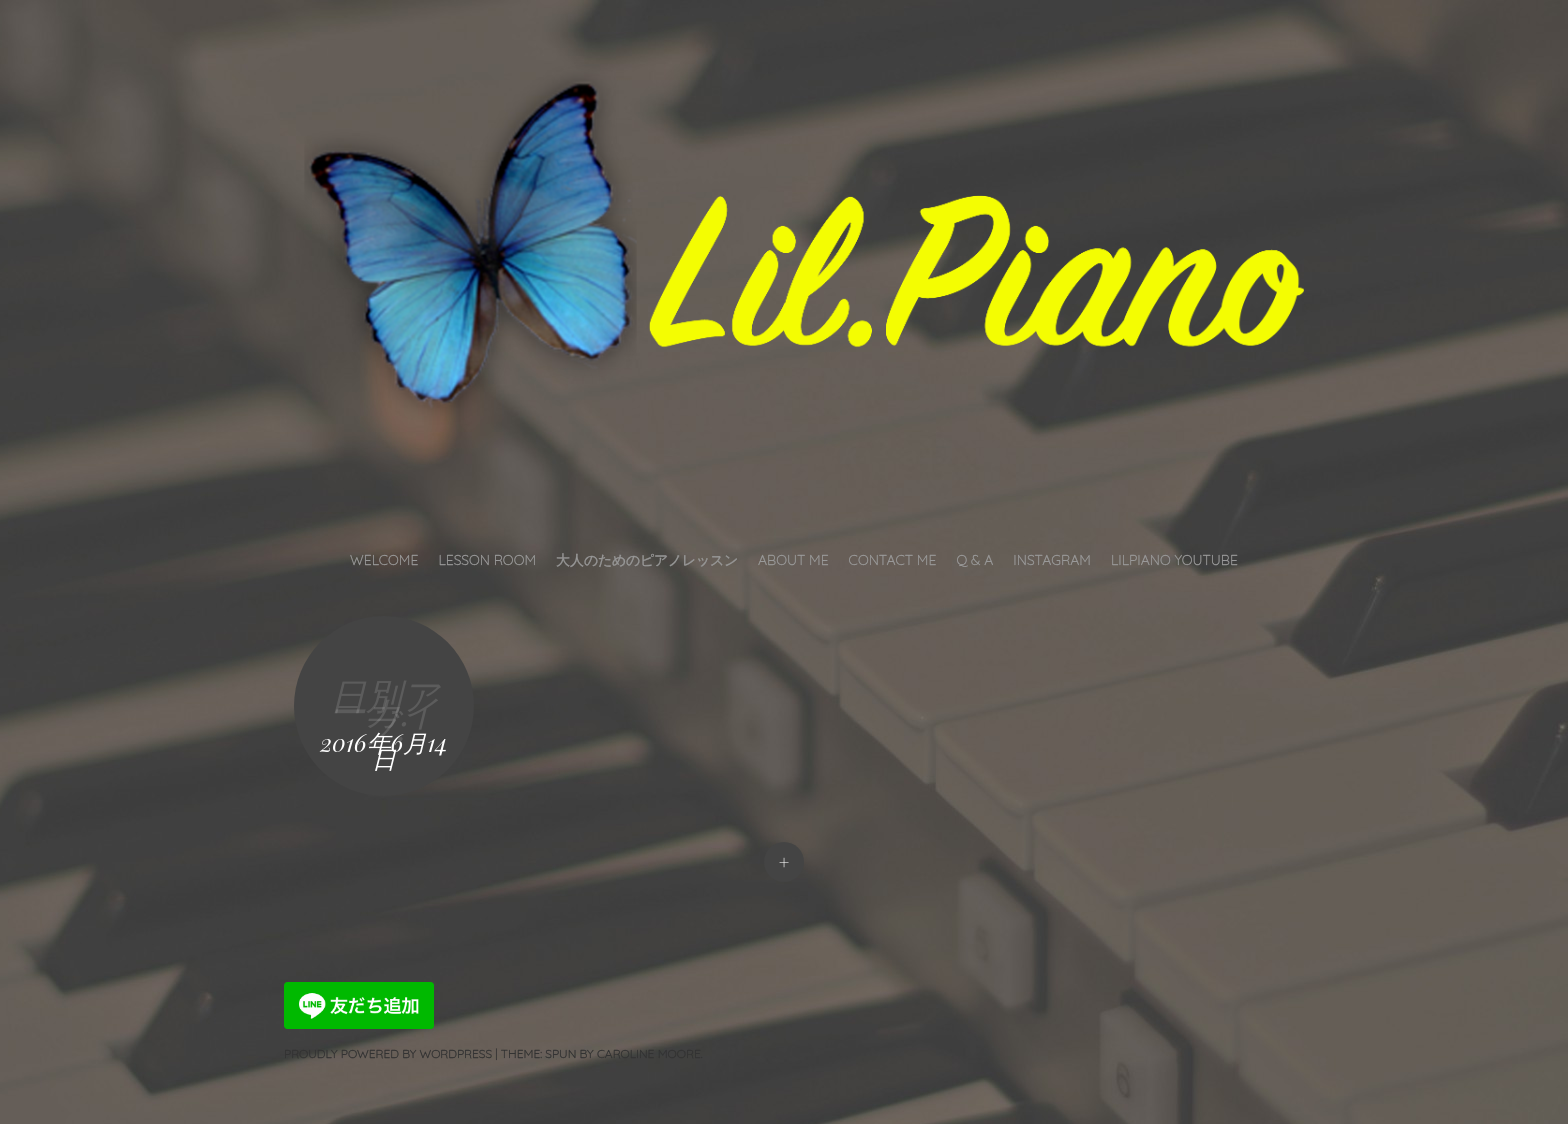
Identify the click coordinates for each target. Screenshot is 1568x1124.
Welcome (384, 560)
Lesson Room (487, 560)
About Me (793, 560)
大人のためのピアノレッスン (647, 560)
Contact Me (893, 560)
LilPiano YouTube (1174, 560)
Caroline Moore (649, 1053)
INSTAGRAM (1052, 560)
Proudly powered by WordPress (388, 1053)
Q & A (974, 560)
